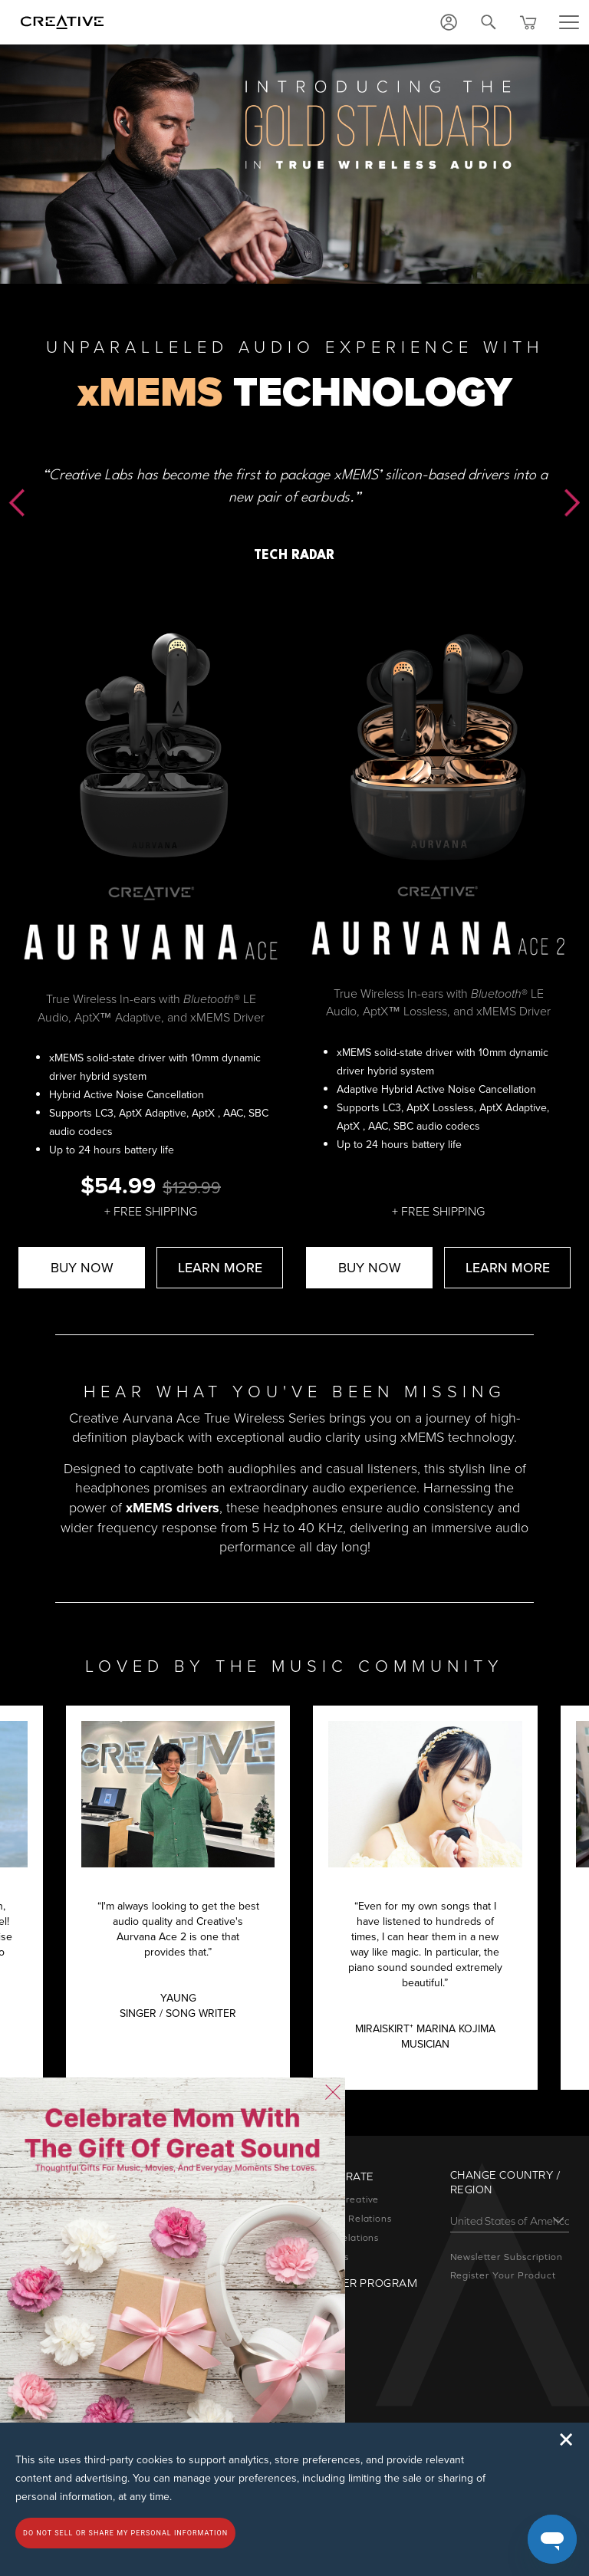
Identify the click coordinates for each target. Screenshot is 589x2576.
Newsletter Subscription (506, 2257)
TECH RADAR (294, 556)
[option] (294, 478)
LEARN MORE (220, 1267)
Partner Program (361, 2283)
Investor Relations (349, 2218)
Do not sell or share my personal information (125, 2533)
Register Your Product (503, 2275)
